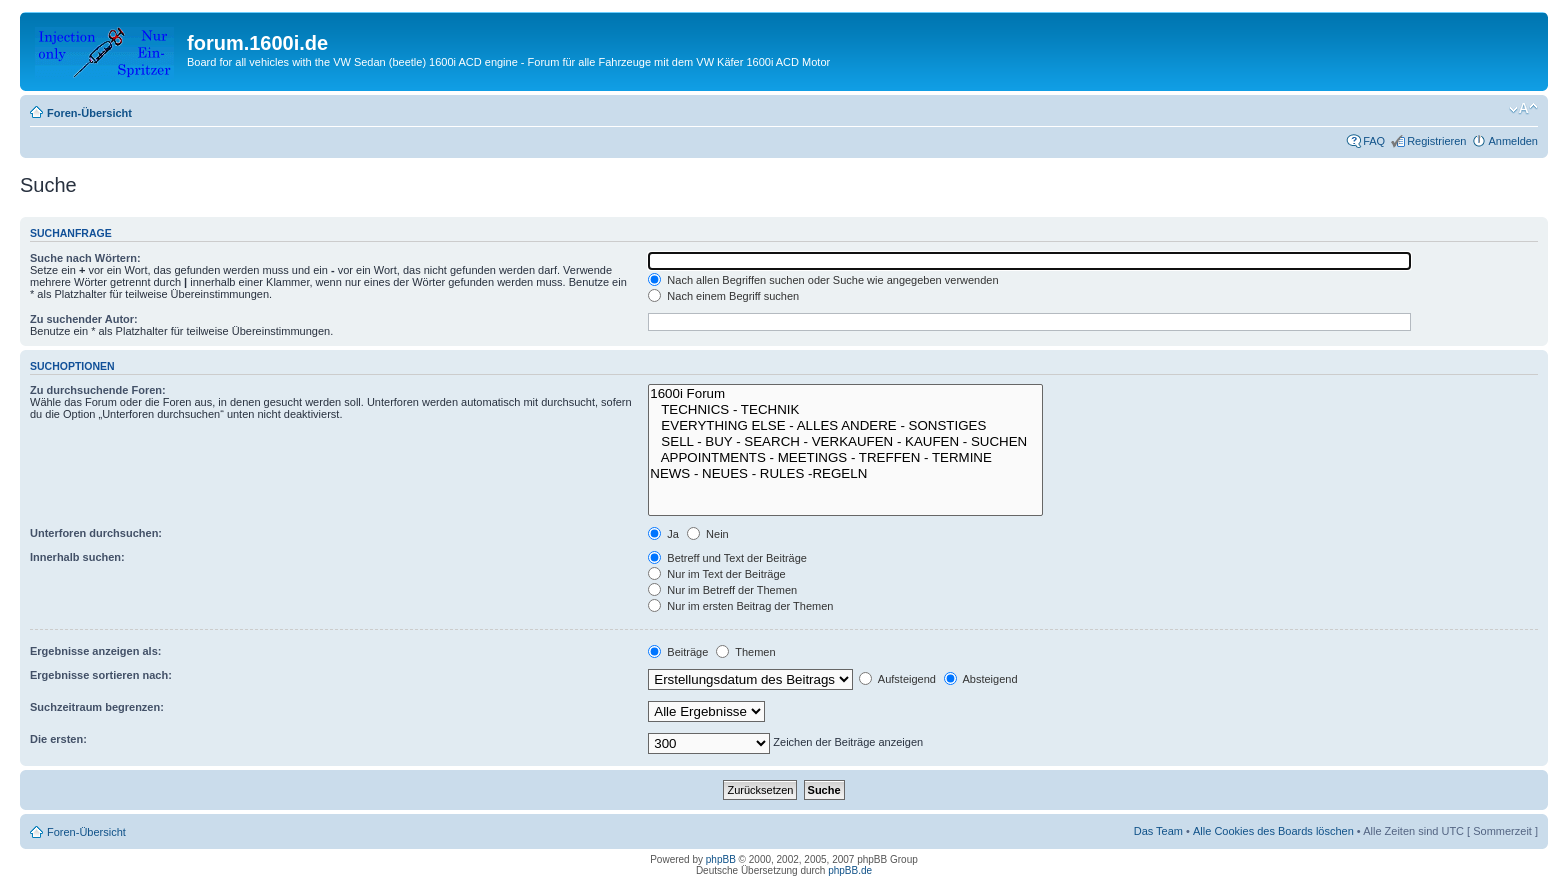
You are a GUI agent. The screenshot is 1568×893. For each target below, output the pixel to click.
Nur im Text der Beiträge (716, 574)
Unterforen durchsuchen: (96, 533)
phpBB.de (850, 870)
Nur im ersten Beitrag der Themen (740, 606)
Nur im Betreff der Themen (722, 590)
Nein (708, 534)
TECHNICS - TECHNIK (845, 410)
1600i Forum (845, 394)
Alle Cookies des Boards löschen (1273, 831)
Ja (663, 534)
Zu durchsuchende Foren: (98, 390)
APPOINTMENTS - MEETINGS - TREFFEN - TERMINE (845, 458)
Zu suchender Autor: (84, 319)
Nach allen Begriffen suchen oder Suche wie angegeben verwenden (823, 280)
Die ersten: (58, 739)
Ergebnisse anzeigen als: (95, 651)
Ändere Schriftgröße (1523, 109)
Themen (745, 652)
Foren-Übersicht (89, 113)
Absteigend (981, 679)
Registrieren (1436, 141)
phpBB (721, 859)
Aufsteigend (897, 679)
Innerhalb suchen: (77, 557)
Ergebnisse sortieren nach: (101, 675)
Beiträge (678, 652)
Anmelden (1513, 141)
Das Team (1158, 831)
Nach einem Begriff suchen (723, 296)
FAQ (1374, 141)
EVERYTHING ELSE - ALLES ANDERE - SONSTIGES (845, 426)
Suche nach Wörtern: (85, 258)
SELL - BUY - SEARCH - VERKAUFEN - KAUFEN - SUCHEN (845, 442)
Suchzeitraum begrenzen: (97, 707)
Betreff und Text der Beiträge (727, 558)
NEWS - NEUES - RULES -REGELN (845, 474)
